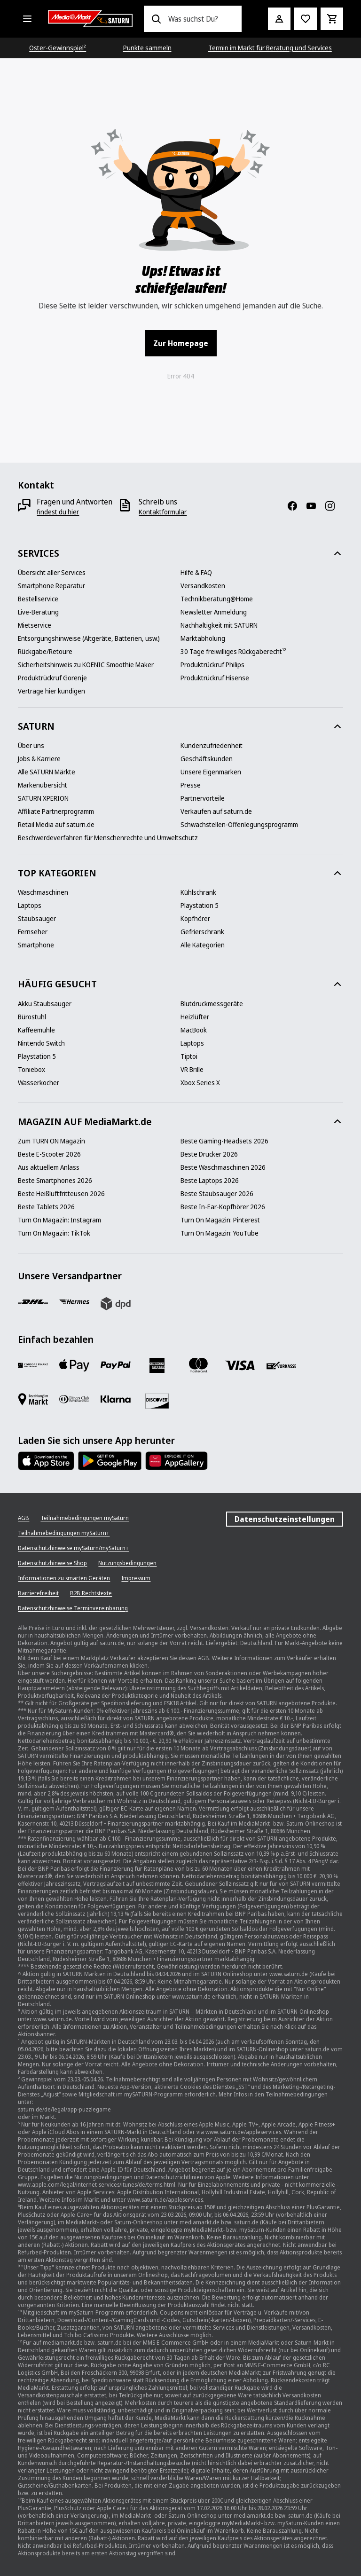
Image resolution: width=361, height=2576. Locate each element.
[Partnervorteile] (202, 798)
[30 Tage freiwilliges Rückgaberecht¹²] (233, 651)
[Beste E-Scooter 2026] (49, 1154)
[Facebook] (296, 506)
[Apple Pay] (74, 1365)
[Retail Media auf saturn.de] (56, 824)
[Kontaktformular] (163, 512)
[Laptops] (29, 905)
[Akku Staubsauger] (44, 1003)
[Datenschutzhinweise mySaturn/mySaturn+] (73, 1548)
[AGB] (23, 1518)
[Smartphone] (36, 945)
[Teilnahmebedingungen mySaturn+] (64, 1533)
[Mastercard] (198, 1365)
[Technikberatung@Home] (216, 599)
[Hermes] (74, 1301)
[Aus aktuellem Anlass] (48, 1167)
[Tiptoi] (188, 1056)
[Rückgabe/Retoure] (45, 651)
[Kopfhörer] (195, 918)
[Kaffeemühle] (36, 1030)
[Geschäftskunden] (206, 759)
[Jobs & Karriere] (39, 759)
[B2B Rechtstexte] (91, 1593)
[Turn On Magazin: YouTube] (219, 1233)
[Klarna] (116, 1399)
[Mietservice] (34, 625)
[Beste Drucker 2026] (209, 1154)
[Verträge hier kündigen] (51, 691)
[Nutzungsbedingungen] (127, 1563)
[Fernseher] (32, 932)
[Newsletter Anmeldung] (213, 612)
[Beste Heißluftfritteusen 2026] (61, 1193)
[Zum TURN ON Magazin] (51, 1141)
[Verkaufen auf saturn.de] (216, 811)
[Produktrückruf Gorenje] (52, 678)
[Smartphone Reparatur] (51, 586)
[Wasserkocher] (38, 1082)
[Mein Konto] (279, 19)
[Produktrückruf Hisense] (214, 678)
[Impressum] (135, 1578)
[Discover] (157, 1401)
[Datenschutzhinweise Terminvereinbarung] (73, 1608)
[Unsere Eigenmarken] (210, 772)
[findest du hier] (58, 512)
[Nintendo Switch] (41, 1043)
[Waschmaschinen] (43, 892)
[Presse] (190, 785)
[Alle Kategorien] (27, 18)
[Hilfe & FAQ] (196, 572)
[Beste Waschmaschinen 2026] (223, 1167)
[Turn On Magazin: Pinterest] (220, 1220)
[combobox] (201, 19)
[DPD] (116, 1303)
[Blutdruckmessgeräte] (211, 1003)
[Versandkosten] (202, 586)
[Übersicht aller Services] (52, 572)
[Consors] (33, 1365)
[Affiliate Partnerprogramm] (56, 811)
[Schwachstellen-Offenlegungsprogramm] (239, 824)
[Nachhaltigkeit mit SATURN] (219, 625)
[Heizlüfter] (194, 1017)
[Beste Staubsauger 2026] (216, 1193)
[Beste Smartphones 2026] (55, 1180)
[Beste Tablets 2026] (46, 1207)
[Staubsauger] (37, 918)
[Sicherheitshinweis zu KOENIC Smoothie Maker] (86, 665)
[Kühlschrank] (198, 892)
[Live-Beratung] (38, 612)
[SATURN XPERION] (43, 798)
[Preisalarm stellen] (305, 19)
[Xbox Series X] (200, 1082)
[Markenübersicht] (42, 785)
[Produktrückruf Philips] (212, 665)
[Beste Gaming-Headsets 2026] (224, 1141)
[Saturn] (90, 18)
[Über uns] (31, 745)
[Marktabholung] (202, 638)
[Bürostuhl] (32, 1017)
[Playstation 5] (199, 905)
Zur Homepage (181, 343)
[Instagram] (333, 506)
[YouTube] (315, 506)
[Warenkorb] (332, 19)
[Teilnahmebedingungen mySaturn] (84, 1518)
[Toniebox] (31, 1069)
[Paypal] (116, 1365)
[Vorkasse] (281, 1365)
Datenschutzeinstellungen (284, 1519)
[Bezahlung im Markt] (33, 1399)
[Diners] (74, 1399)
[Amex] (157, 1365)
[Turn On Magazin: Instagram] (59, 1220)
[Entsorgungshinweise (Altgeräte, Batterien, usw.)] (89, 638)
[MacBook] (193, 1030)
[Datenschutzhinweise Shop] (52, 1563)
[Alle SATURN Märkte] (46, 772)
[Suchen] (156, 19)
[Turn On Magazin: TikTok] (54, 1233)
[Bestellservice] (38, 599)
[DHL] (33, 1301)
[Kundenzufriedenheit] (211, 745)
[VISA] (240, 1365)
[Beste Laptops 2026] (209, 1180)
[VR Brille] (192, 1069)
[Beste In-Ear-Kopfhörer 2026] (222, 1207)
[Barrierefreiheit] (38, 1593)
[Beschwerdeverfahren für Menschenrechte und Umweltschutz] (108, 838)
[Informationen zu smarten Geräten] (64, 1578)
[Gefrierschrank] (202, 932)
